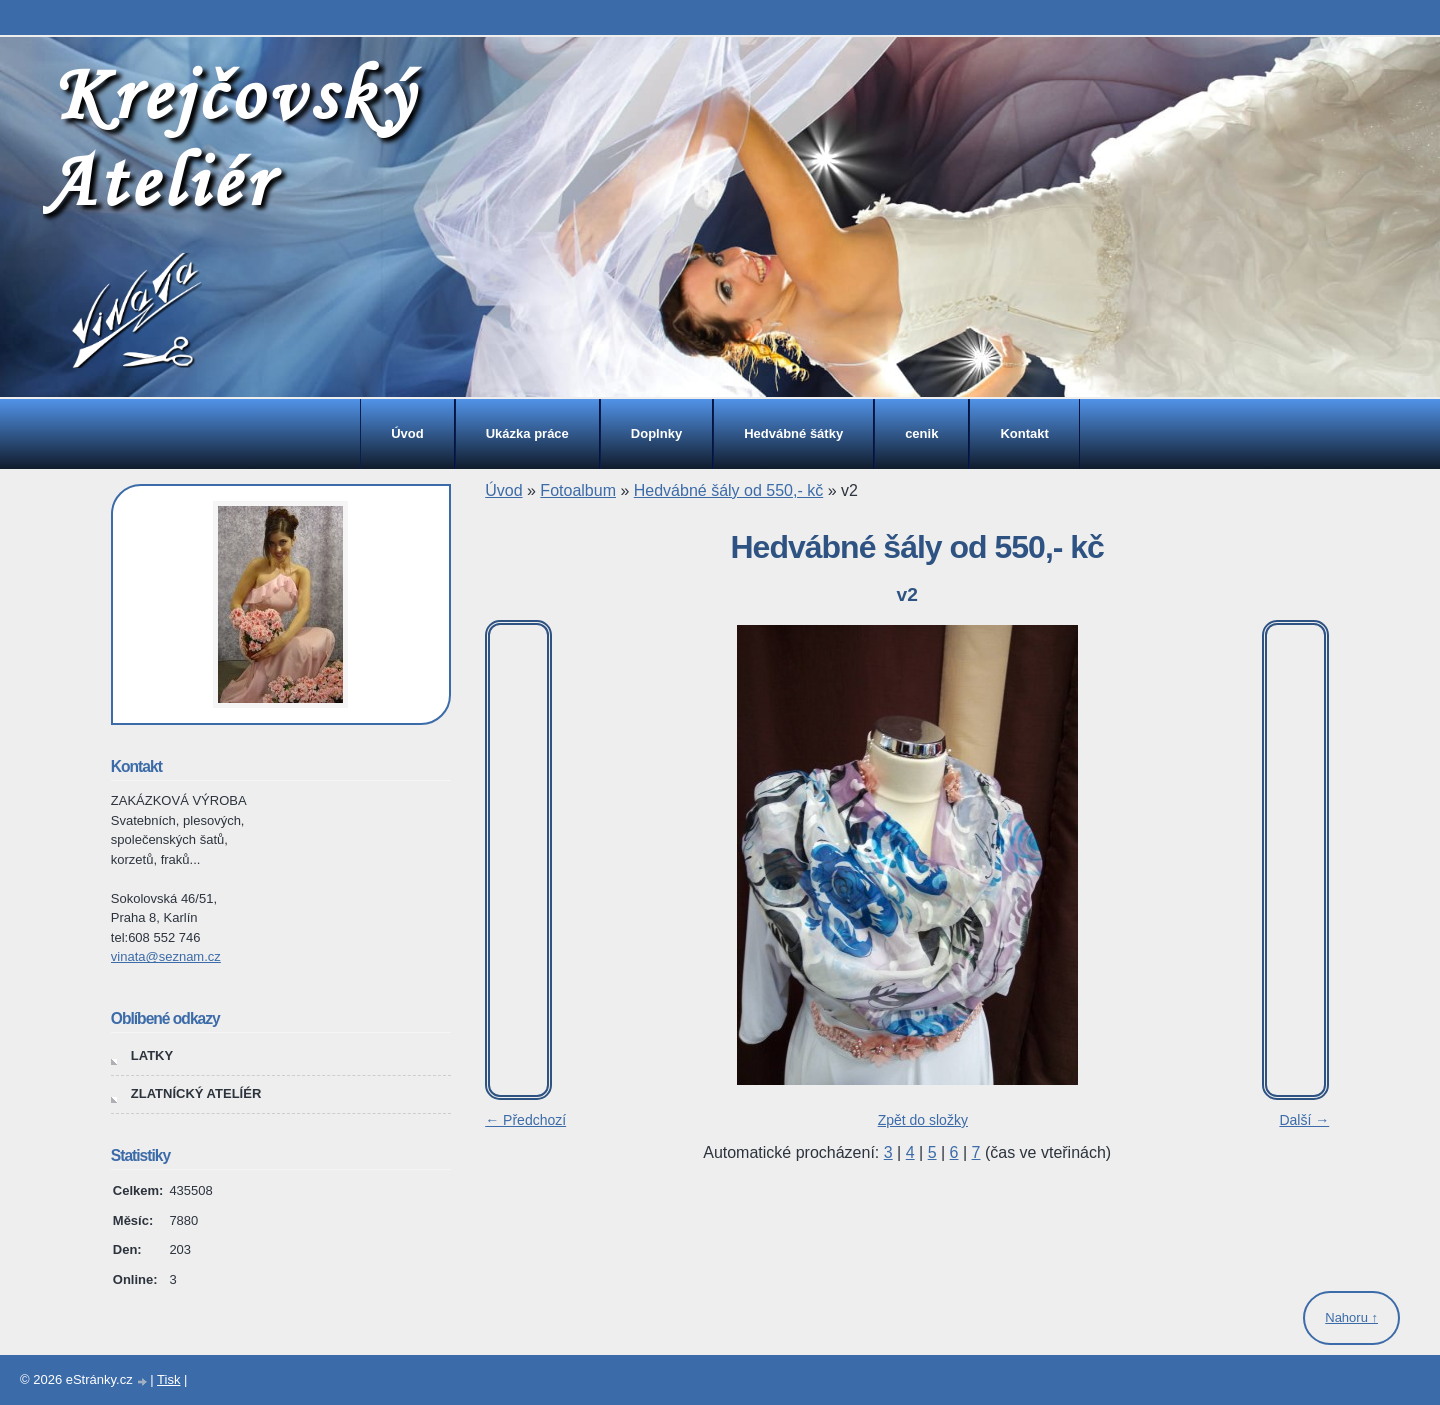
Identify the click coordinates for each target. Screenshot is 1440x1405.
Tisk (168, 1379)
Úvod (407, 433)
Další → (1304, 1120)
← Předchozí (525, 1120)
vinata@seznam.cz (166, 956)
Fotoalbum (578, 490)
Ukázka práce (527, 433)
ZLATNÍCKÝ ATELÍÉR (196, 1093)
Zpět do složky (923, 1120)
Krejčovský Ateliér (230, 137)
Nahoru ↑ (1351, 1317)
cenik (921, 433)
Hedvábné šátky (793, 433)
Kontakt (1024, 433)
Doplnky (656, 433)
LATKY (152, 1055)
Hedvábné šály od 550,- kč (728, 490)
